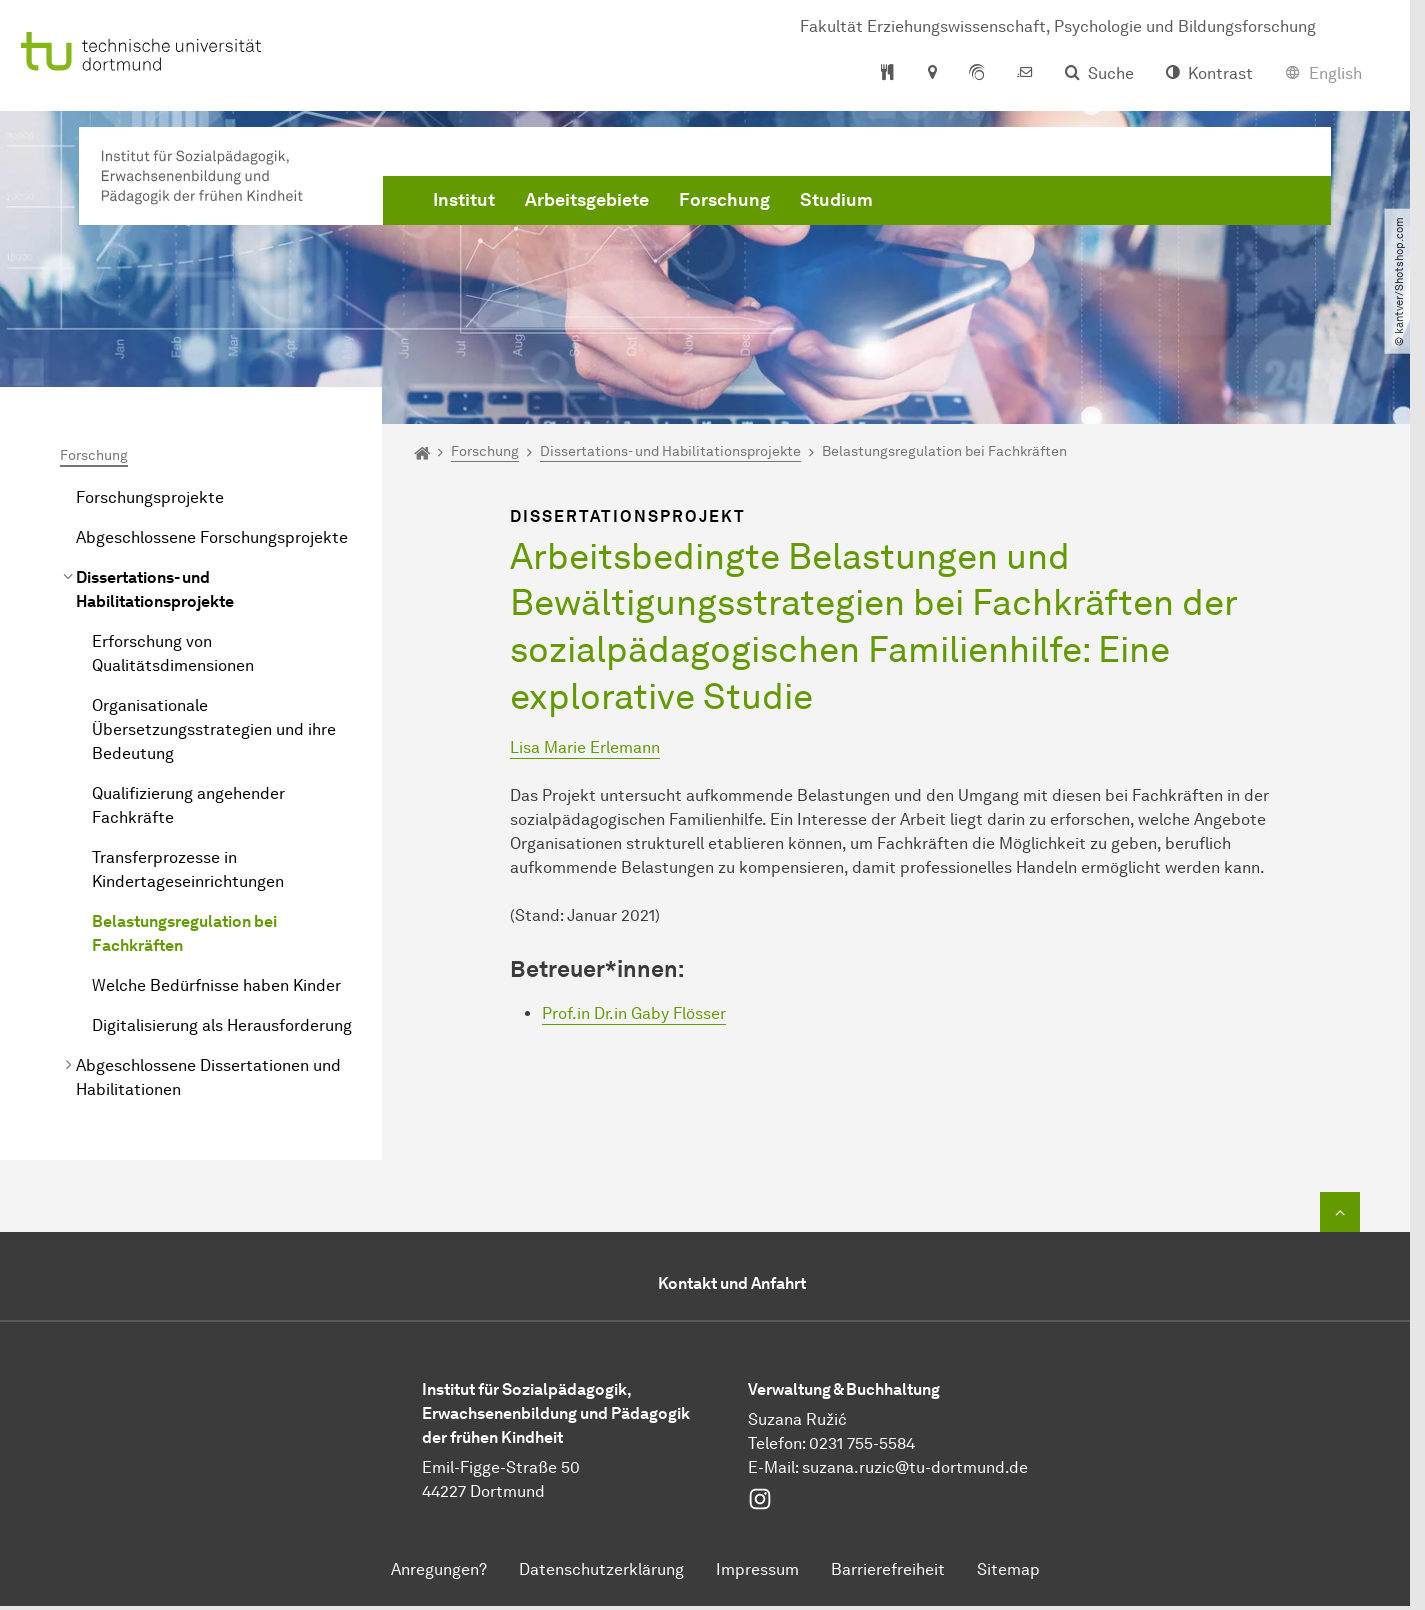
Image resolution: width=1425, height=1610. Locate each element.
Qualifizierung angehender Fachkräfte (188, 805)
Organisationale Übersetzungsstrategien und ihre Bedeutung (214, 729)
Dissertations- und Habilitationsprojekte (155, 589)
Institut (464, 200)
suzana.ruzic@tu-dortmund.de (915, 1467)
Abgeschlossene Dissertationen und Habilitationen (208, 1077)
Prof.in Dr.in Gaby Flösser (634, 1013)
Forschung (724, 200)
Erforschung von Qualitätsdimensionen (173, 653)
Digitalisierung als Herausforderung (222, 1025)
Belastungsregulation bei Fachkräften (184, 933)
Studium (836, 200)
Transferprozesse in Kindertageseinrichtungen (188, 869)
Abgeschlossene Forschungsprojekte (212, 537)
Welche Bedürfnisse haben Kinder (216, 985)
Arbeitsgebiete (587, 200)
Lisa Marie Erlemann (585, 747)
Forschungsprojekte (150, 497)
